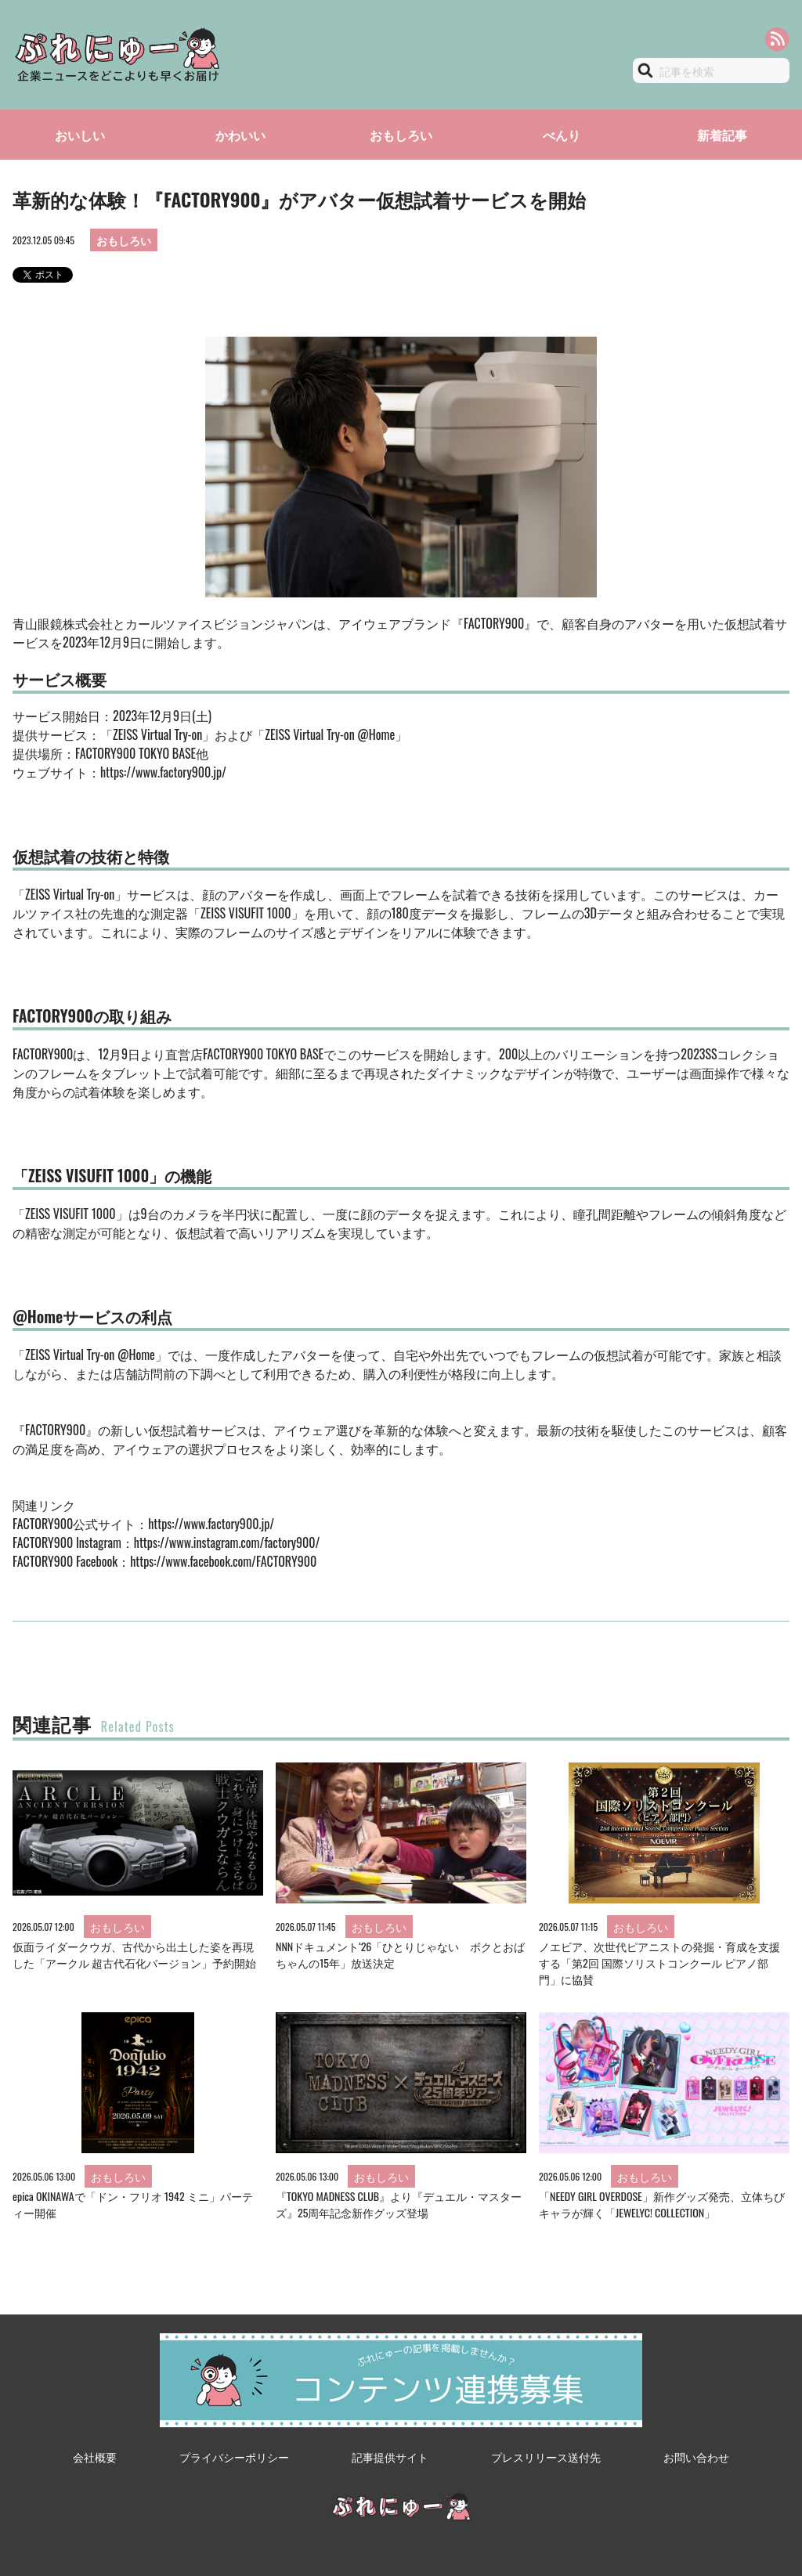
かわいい (240, 134)
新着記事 (722, 134)
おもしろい (401, 134)
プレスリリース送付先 (546, 2456)
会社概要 (95, 2456)
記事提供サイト (390, 2456)
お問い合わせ (696, 2456)
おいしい (80, 134)
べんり (561, 134)
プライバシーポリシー (234, 2456)
